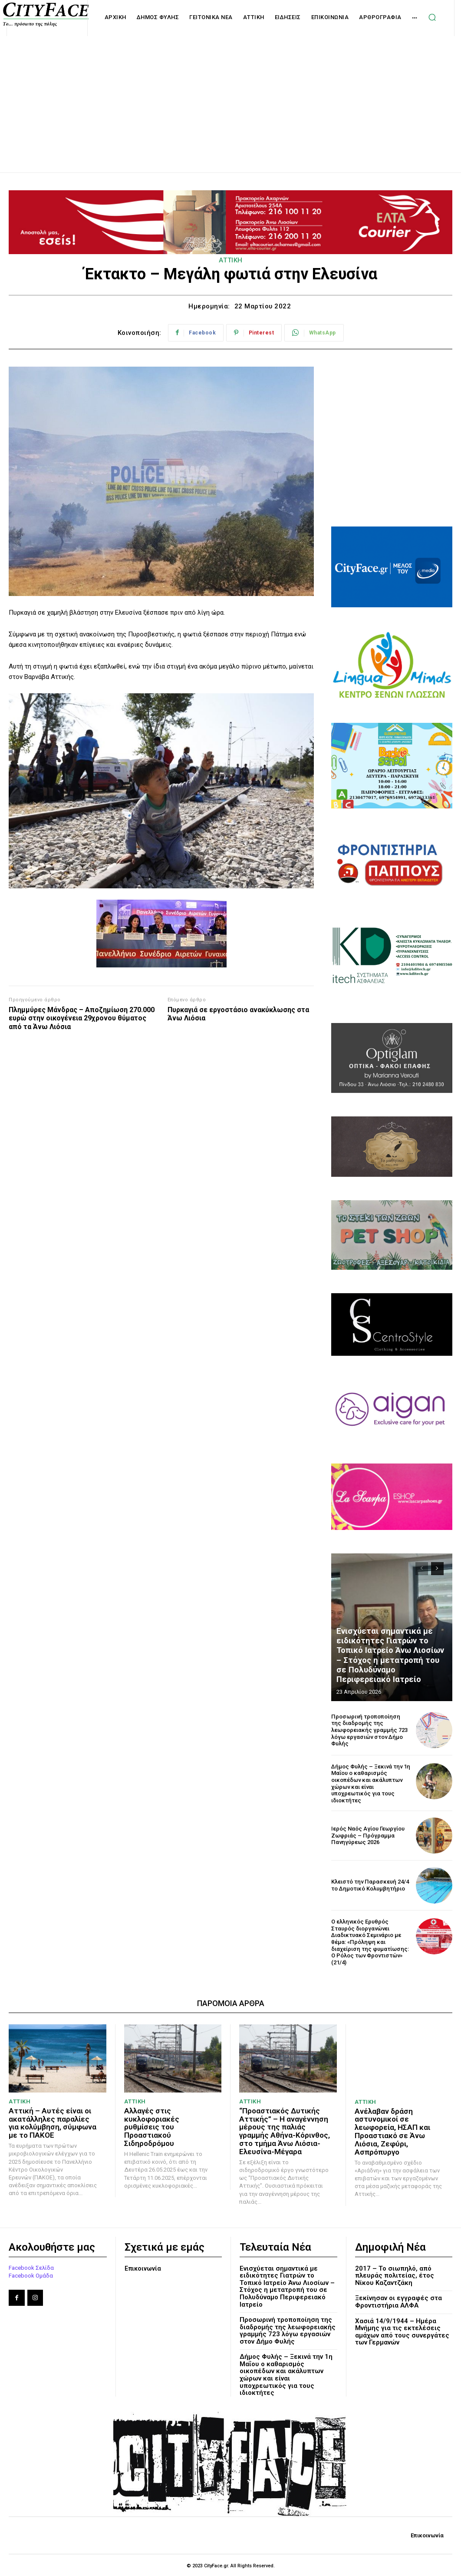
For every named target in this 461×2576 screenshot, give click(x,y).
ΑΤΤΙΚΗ (231, 260)
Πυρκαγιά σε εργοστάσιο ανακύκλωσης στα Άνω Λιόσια (238, 1014)
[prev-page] (421, 1568)
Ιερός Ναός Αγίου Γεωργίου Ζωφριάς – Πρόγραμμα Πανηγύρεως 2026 (368, 1835)
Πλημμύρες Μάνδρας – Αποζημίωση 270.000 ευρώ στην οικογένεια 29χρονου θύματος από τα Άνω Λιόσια (82, 1018)
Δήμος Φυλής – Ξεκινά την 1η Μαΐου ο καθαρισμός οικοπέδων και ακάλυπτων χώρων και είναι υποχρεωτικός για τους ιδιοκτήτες (369, 1783)
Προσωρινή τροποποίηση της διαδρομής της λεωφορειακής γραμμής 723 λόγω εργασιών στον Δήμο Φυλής (370, 1730)
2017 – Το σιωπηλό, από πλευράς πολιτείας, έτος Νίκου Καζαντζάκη (394, 2274)
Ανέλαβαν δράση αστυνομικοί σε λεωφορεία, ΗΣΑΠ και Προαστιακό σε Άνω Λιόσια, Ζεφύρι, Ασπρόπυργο (392, 2130)
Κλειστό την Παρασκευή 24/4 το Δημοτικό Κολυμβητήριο (369, 1885)
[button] (432, 17)
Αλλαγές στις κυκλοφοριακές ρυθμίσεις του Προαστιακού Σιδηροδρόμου (169, 2122)
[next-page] (437, 1568)
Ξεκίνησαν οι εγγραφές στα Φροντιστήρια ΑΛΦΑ (398, 2300)
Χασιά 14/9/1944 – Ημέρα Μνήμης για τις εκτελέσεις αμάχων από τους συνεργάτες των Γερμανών (402, 2330)
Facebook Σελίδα (31, 2266)
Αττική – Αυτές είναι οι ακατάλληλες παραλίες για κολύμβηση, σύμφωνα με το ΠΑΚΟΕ (52, 2122)
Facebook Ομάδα (31, 2274)
